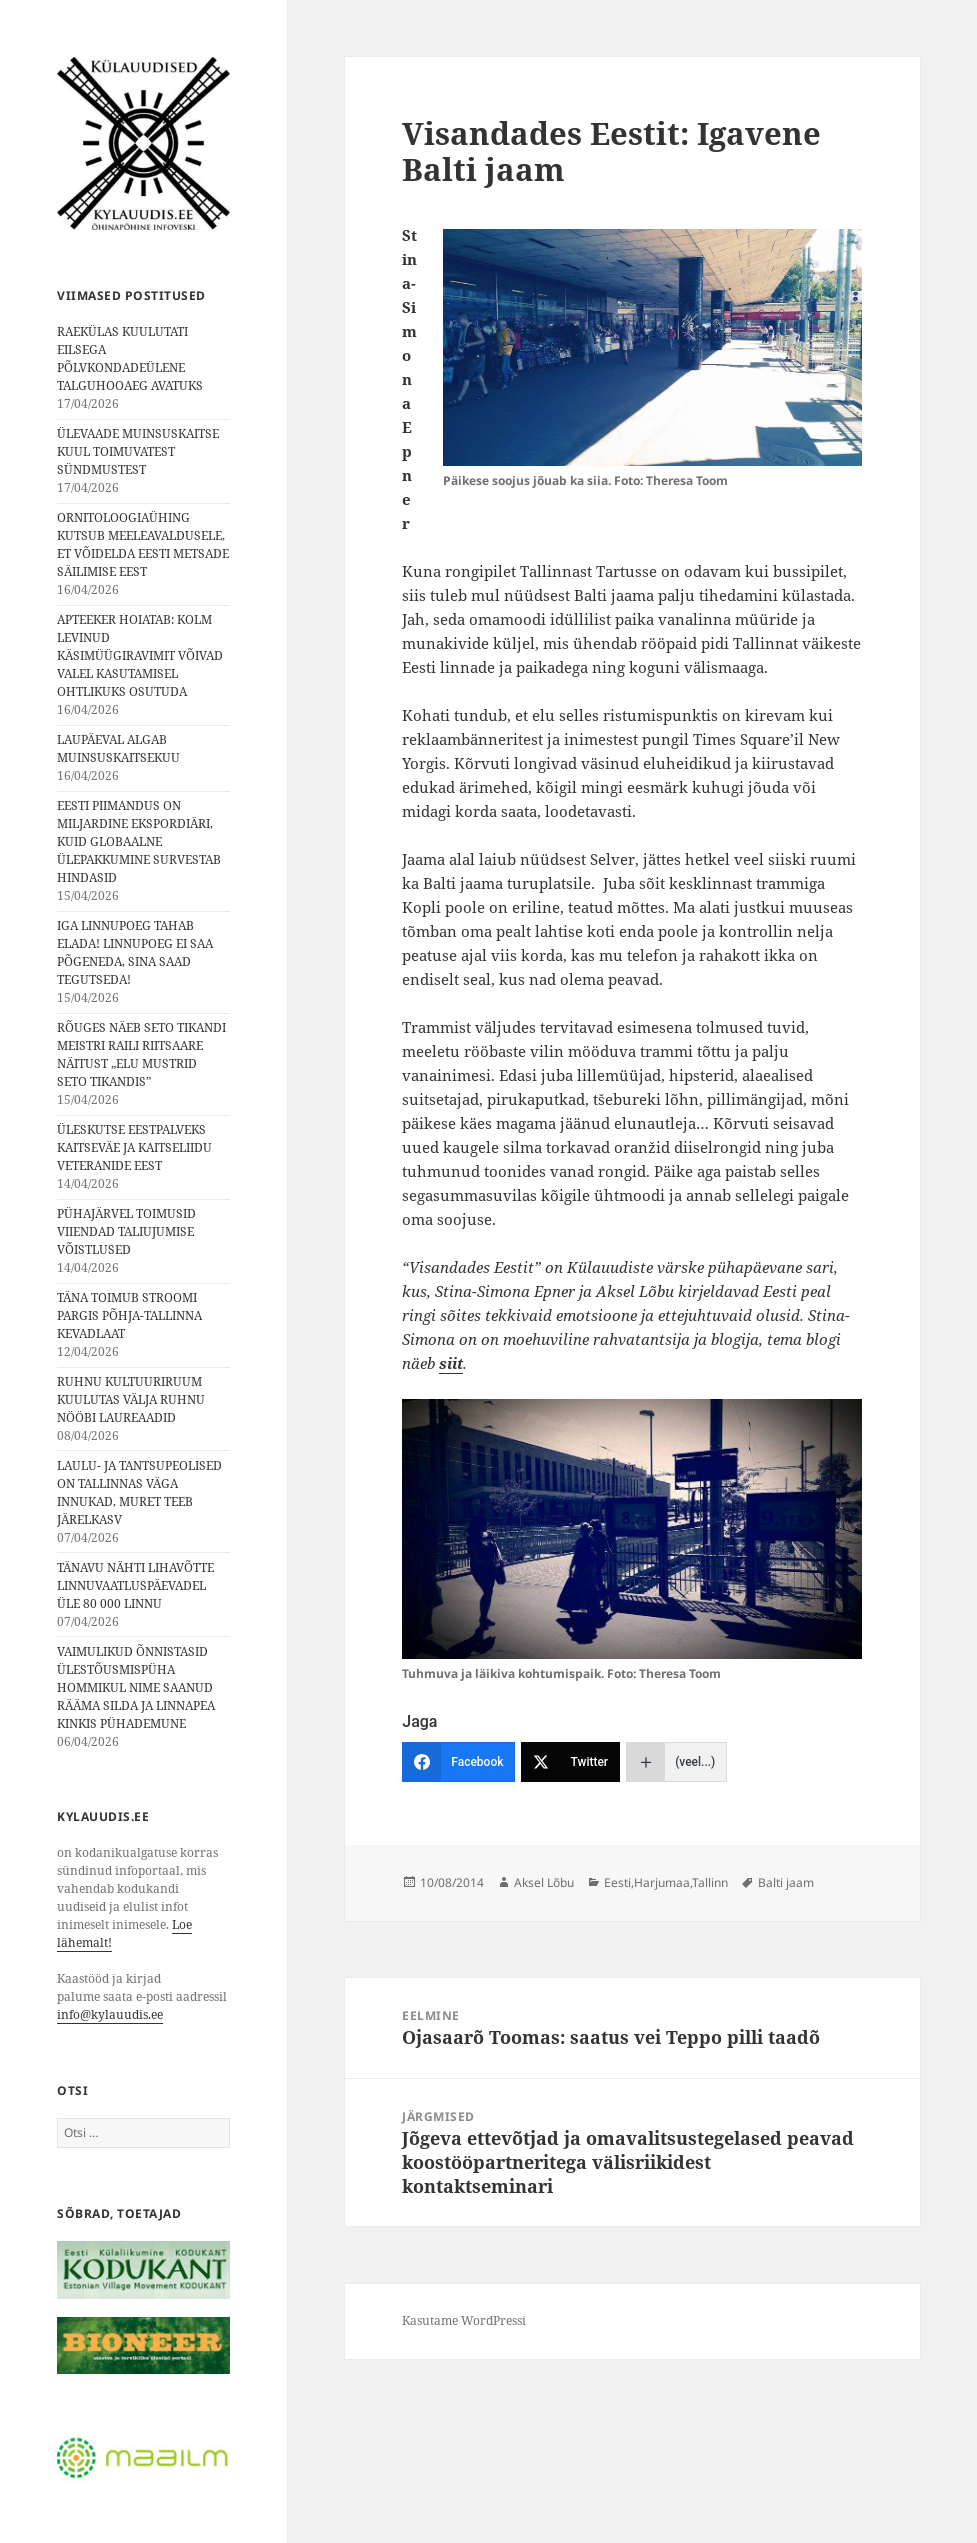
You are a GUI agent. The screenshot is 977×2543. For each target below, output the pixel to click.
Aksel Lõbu (544, 1882)
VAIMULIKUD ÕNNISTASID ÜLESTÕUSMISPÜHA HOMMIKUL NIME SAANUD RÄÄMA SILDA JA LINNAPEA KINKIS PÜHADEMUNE (136, 1687)
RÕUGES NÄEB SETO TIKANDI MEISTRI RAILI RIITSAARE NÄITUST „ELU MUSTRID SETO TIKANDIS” (141, 1054)
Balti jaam (786, 1882)
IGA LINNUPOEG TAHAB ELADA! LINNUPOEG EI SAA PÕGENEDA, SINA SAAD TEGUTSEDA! (135, 952)
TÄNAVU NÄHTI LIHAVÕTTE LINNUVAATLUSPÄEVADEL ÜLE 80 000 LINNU (135, 1585)
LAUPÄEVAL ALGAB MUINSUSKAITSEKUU (118, 748)
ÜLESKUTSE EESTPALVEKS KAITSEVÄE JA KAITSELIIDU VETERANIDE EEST (134, 1147)
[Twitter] (570, 1762)
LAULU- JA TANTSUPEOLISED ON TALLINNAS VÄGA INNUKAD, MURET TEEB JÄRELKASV (139, 1492)
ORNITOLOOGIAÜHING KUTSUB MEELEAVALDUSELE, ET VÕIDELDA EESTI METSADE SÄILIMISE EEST (143, 544)
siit (451, 1363)
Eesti (617, 1882)
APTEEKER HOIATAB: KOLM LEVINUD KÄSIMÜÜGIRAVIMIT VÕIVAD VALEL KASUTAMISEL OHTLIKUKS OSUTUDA (140, 655)
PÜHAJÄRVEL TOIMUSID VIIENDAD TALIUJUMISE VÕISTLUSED (126, 1231)
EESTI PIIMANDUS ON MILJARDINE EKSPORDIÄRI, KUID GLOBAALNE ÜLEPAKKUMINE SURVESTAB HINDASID (139, 841)
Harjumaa (662, 1882)
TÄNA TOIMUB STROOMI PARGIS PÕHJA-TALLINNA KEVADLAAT (129, 1315)
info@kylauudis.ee (110, 2014)
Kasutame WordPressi (464, 2320)
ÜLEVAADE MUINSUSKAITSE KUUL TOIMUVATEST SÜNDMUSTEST (138, 451)
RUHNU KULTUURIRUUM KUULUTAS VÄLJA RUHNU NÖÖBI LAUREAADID (131, 1399)
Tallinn (710, 1882)
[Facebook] (458, 1762)
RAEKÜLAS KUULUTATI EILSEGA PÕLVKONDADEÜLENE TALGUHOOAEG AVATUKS (130, 358)
